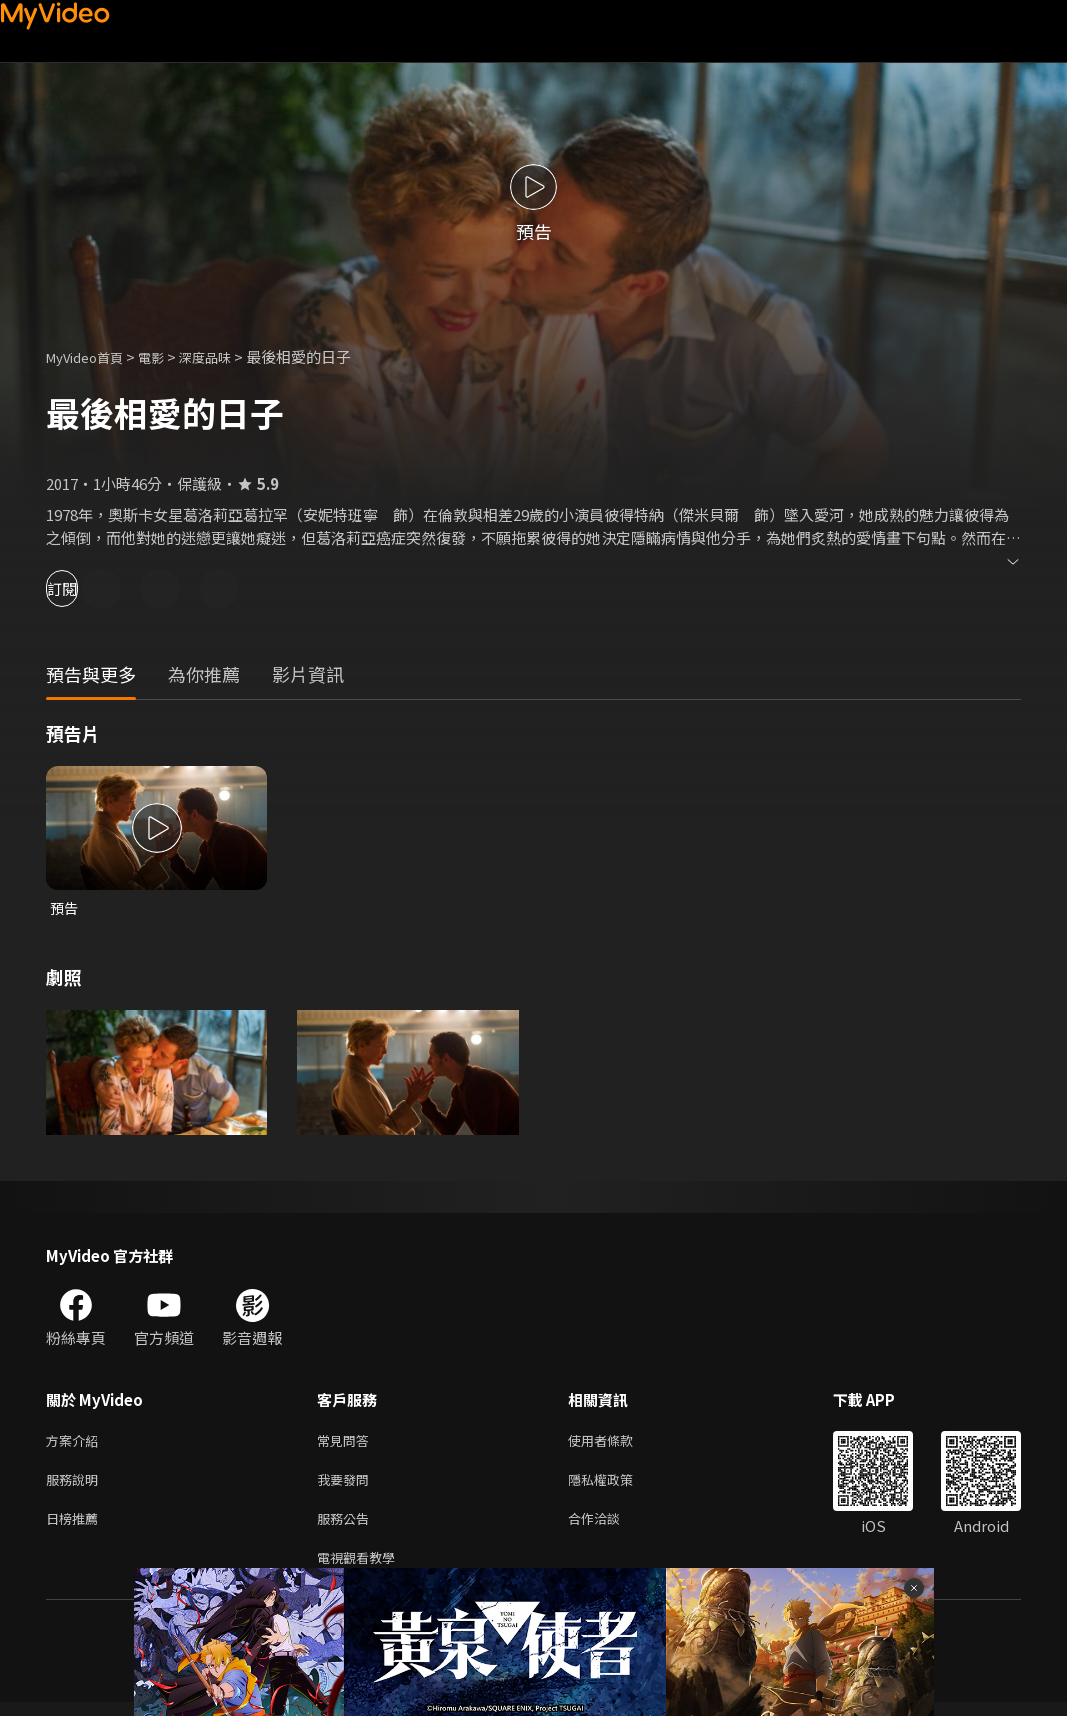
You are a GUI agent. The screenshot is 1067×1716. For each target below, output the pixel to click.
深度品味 (227, 356)
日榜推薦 (76, 1527)
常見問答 (347, 1443)
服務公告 (347, 1527)
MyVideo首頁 (91, 356)
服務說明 (76, 1485)
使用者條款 (617, 1443)
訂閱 (86, 588)
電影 (167, 356)
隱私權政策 (617, 1485)
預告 (65, 908)
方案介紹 (76, 1443)
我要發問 (347, 1485)
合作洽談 (610, 1527)
